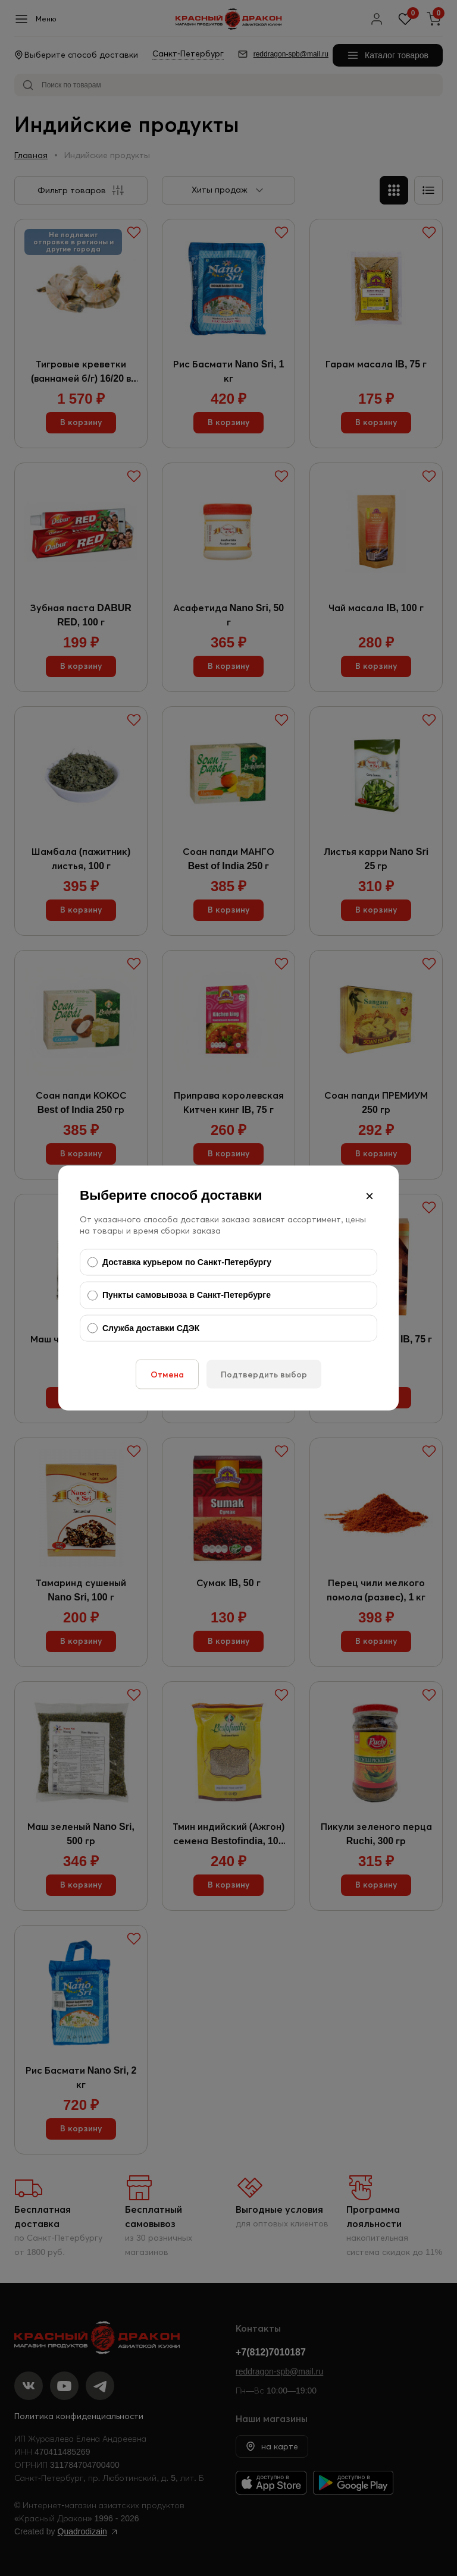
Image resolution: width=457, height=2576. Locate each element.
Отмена (167, 1374)
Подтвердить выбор (264, 1374)
